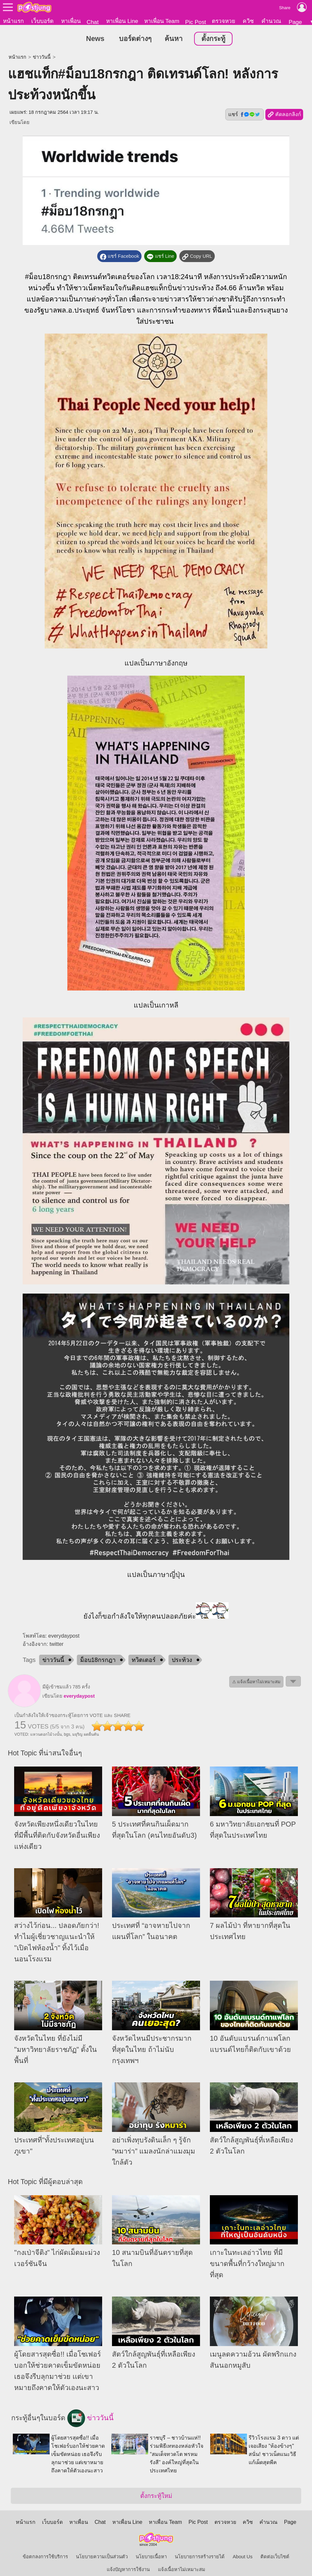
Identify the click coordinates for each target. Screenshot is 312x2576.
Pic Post (195, 22)
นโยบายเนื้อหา (151, 2557)
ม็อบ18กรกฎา (50, 277)
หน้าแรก (13, 21)
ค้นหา (174, 39)
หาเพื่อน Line (122, 21)
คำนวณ (271, 21)
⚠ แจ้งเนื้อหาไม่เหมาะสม (256, 1682)
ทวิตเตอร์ (144, 1660)
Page (295, 22)
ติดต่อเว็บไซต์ (274, 2557)
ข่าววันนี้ (42, 57)
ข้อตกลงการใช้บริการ (45, 2557)
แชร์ (244, 115)
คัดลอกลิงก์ (284, 115)
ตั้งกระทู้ (213, 39)
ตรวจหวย (223, 21)
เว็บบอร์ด (42, 21)
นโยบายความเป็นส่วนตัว (102, 2557)
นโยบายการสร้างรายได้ (200, 2557)
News (95, 39)
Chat (93, 22)
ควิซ (248, 21)
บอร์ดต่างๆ (135, 39)
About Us (242, 2557)
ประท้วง (182, 1660)
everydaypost (79, 1696)
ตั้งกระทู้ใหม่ (156, 2496)
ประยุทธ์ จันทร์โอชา (104, 311)
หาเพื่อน (71, 21)
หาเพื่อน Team (161, 21)
